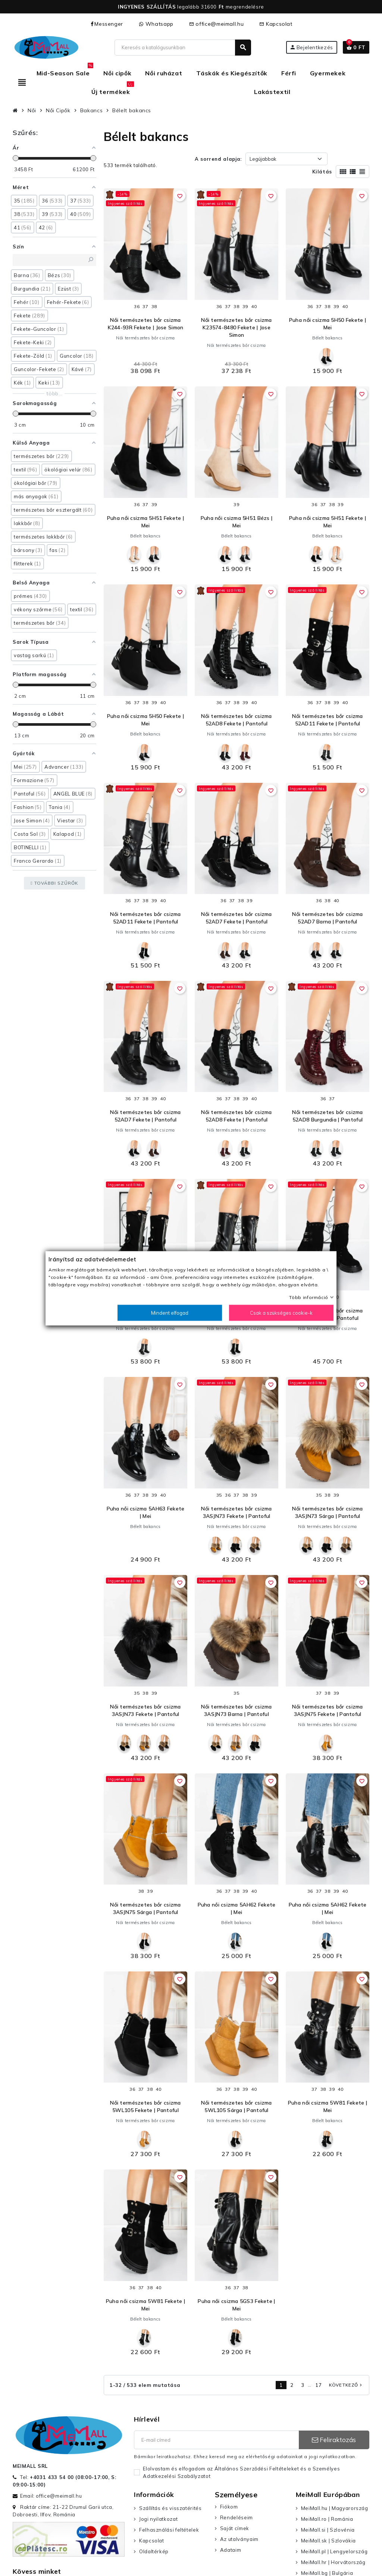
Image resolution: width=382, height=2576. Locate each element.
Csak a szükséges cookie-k (281, 1312)
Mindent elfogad (169, 1312)
